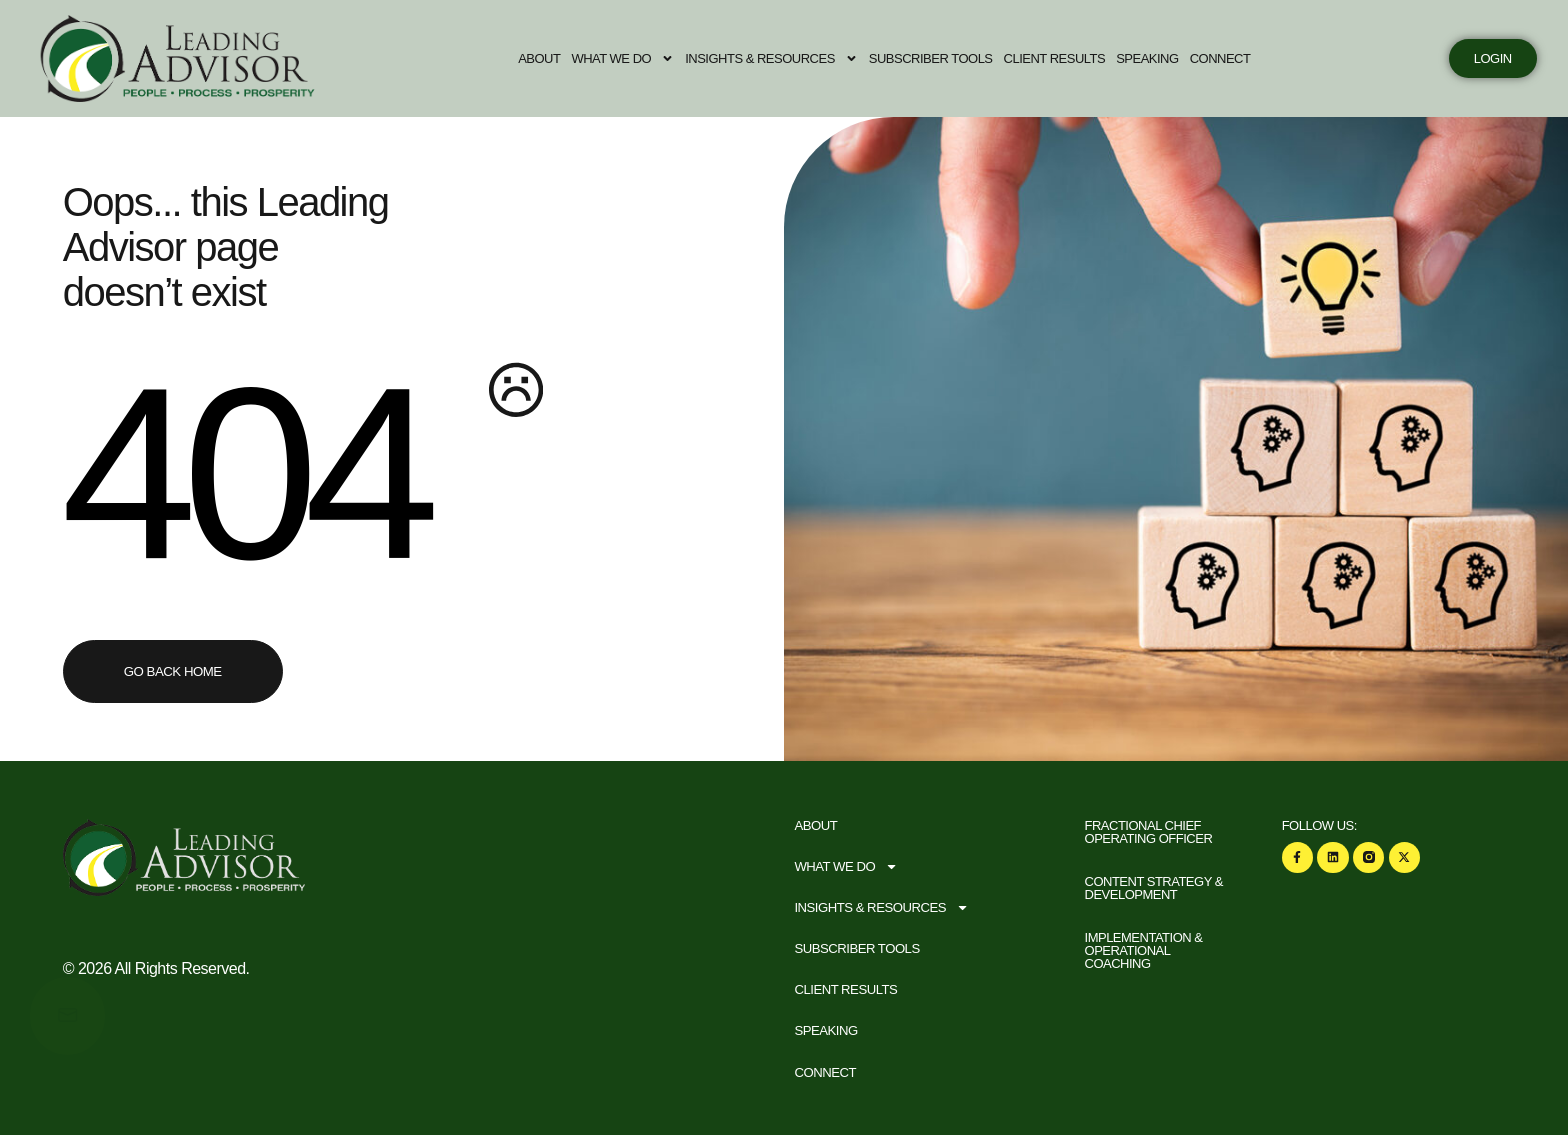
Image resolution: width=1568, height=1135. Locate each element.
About (551, 58)
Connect (1231, 58)
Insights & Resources (783, 58)
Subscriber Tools (943, 58)
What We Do (634, 58)
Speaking (1159, 58)
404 (243, 471)
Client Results (1066, 58)
